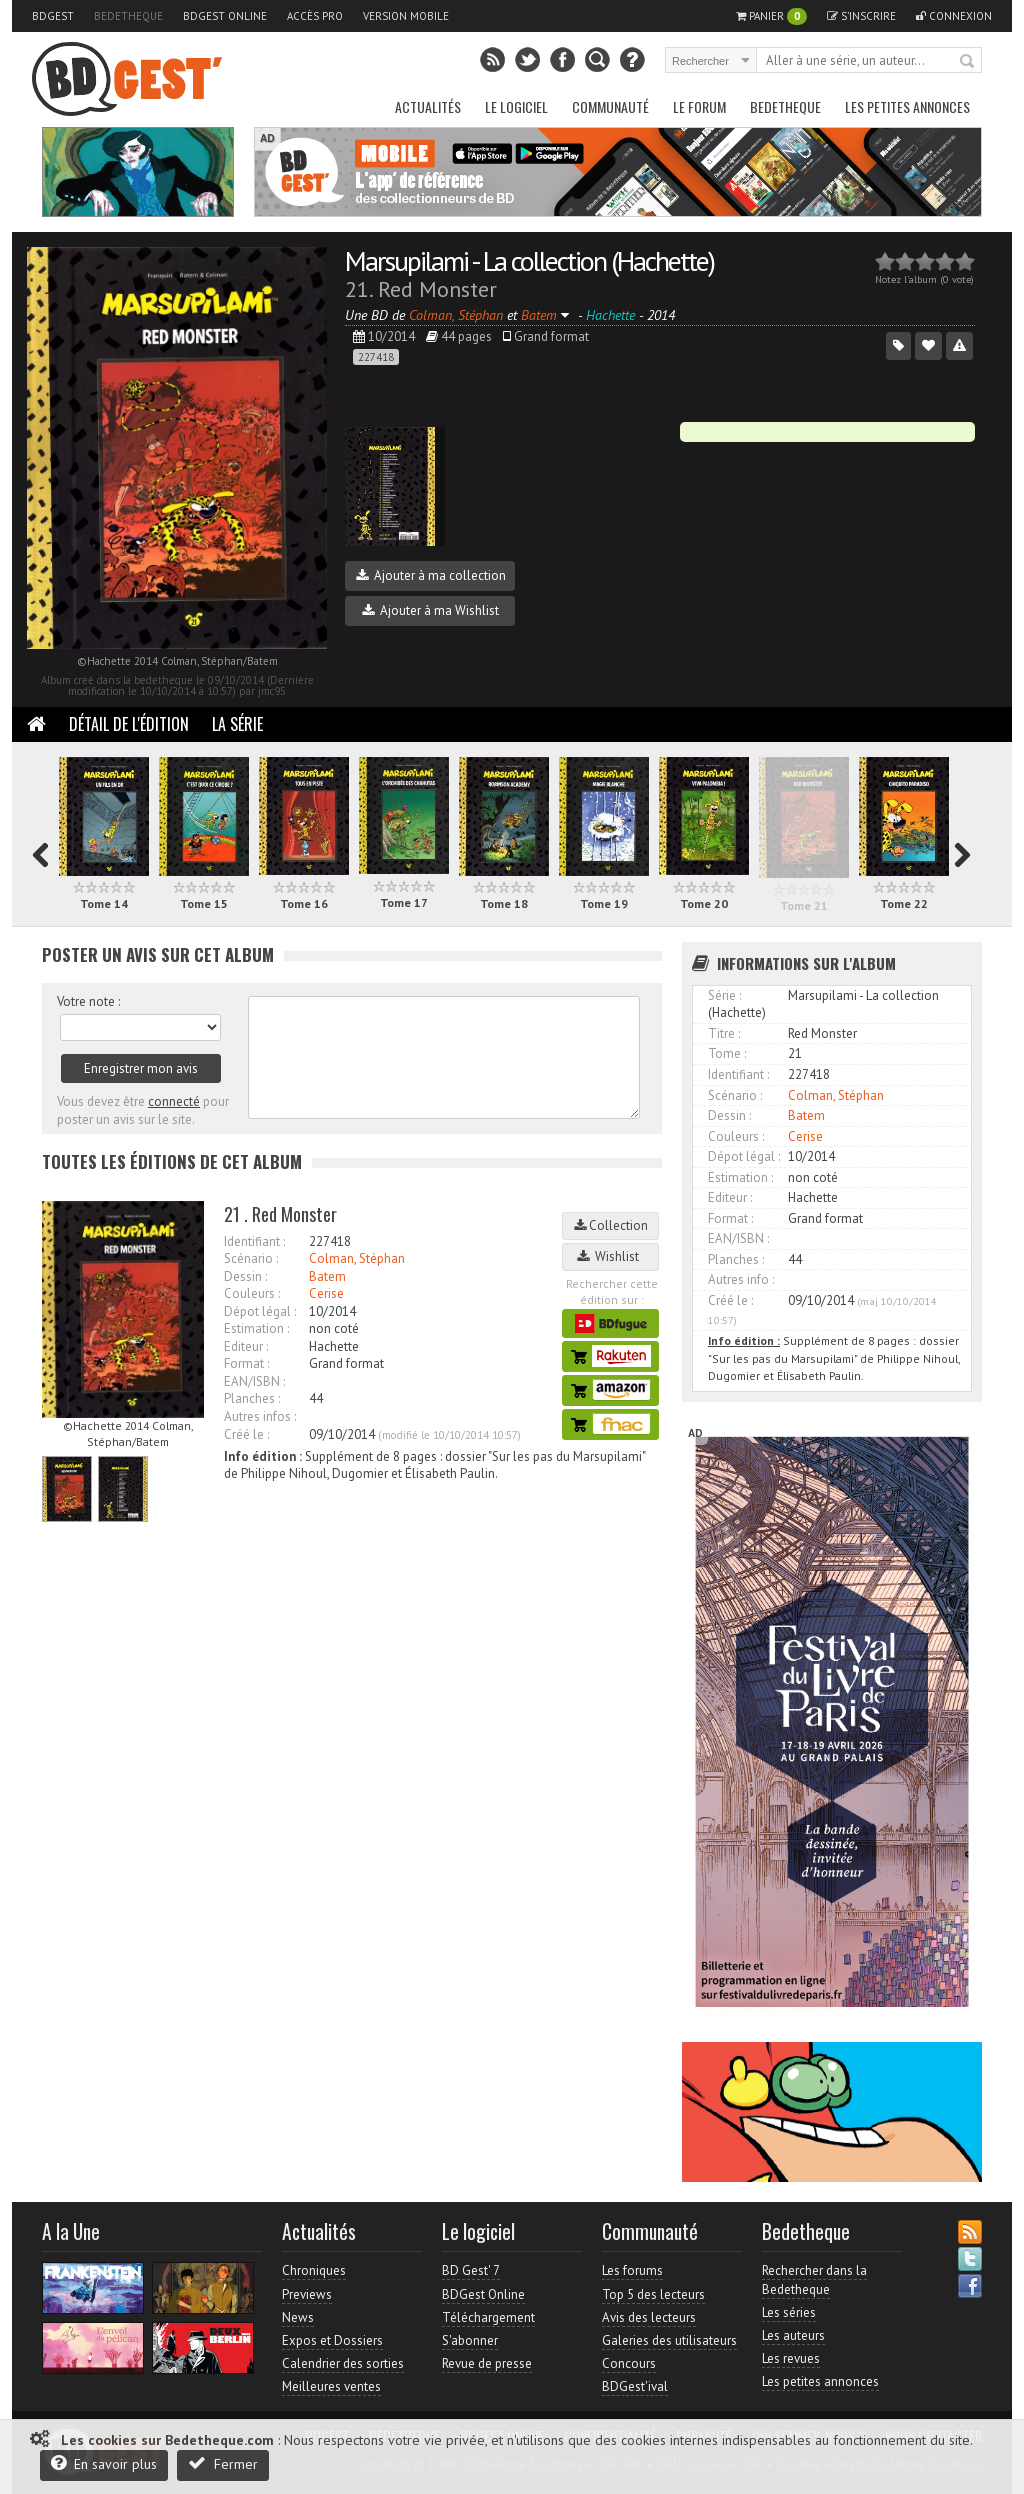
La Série (237, 724)
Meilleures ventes (331, 2386)
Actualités (428, 106)
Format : (246, 1363)
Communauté (610, 106)
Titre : (724, 1033)
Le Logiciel (516, 106)
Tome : (727, 1053)
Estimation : (256, 1328)
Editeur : (246, 1346)
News (298, 2317)
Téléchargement (488, 2317)
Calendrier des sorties (343, 2363)
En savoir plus (104, 2463)
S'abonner (470, 2340)
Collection (611, 1225)
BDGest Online (225, 16)
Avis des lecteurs (649, 2317)
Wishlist (611, 1256)
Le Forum (699, 106)
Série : (724, 995)
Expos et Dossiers (332, 2340)
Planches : (252, 1398)
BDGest (53, 16)
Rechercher (968, 62)
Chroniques (314, 2270)
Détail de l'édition (129, 724)
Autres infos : (260, 1416)
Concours (629, 2363)
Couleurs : (252, 1293)
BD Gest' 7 (471, 2270)
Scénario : (251, 1258)
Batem (327, 1276)
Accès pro (315, 16)
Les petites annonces (907, 106)
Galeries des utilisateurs (669, 2340)
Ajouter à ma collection (431, 575)
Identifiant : (254, 1241)
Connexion (954, 16)
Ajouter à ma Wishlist (430, 610)
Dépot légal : (260, 1311)
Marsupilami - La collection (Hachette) (529, 260)
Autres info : (741, 1279)
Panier (771, 16)
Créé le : (246, 1434)
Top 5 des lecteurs (653, 2294)
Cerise (326, 1293)
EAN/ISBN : (254, 1381)
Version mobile (406, 16)
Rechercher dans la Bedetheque (814, 2279)
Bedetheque (128, 16)
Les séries (789, 2312)
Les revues (791, 2358)
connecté (174, 1101)
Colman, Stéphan (357, 1258)
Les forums (632, 2270)
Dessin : (245, 1276)
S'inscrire (861, 16)
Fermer (223, 2463)
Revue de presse (487, 2363)
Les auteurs (793, 2335)
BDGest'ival (635, 2386)
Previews (307, 2294)
